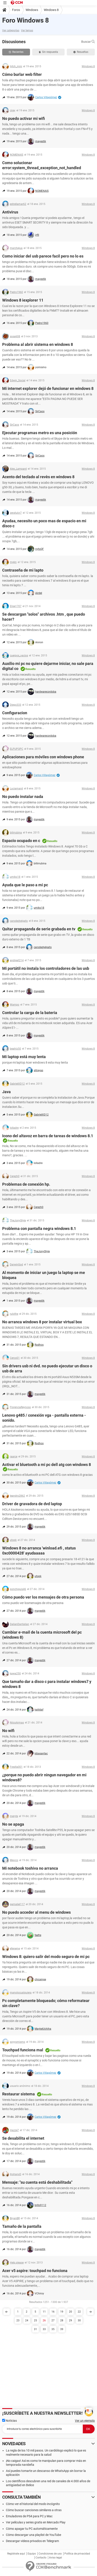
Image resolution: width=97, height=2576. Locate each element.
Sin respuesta (48, 51)
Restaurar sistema (18, 2094)
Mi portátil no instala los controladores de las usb (45, 968)
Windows (32, 10)
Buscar (88, 41)
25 (35, 2320)
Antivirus (10, 212)
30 (79, 2320)
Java (6, 1091)
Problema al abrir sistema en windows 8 (37, 344)
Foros (16, 10)
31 (35, 2329)
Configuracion (14, 713)
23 (17, 2320)
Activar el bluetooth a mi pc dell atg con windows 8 (46, 1464)
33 (44, 2329)
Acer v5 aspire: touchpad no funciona (34, 2270)
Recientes (16, 51)
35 (53, 2329)
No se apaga (13, 1824)
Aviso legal (55, 2557)
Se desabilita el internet (23, 2138)
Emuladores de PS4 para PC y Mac (29, 2516)
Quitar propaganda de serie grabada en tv (38, 929)
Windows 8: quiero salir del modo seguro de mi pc (46, 1956)
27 (53, 2320)
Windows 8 (51, 10)
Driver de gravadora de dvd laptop (32, 1503)
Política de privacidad (77, 2553)
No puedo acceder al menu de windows (36, 1912)
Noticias (9, 2420)
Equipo (32, 2553)
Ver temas (27, 30)
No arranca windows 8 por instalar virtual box (42, 1322)
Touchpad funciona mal (22, 2050)
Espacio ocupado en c (21, 840)
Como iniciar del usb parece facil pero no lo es (42, 256)
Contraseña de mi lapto (22, 570)
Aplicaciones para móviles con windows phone (43, 757)
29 (70, 2320)
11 (44, 2311)
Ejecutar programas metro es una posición (39, 432)
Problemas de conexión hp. (26, 1184)
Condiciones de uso (50, 2553)
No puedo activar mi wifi (23, 118)
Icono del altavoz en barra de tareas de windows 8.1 (47, 1135)
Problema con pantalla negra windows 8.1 (39, 1228)
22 (79, 2311)
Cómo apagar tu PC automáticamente (32, 2528)
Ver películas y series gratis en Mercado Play (35, 2522)
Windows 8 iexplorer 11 (22, 300)
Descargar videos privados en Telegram (32, 2541)
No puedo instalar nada (22, 796)
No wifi (8, 1730)
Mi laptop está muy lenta (24, 1056)
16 (53, 2311)
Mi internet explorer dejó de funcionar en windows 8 (47, 388)
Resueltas (80, 51)
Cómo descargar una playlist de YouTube (33, 2535)
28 (61, 2320)
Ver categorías (10, 30)
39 (61, 2329)
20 (70, 2311)
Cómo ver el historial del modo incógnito (33, 2504)
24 (26, 2320)
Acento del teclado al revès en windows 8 (38, 476)
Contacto (40, 2557)
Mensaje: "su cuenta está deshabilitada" (37, 2182)
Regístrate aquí (16, 2553)
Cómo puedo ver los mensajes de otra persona (43, 1597)
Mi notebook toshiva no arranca (30, 1868)
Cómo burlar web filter (22, 74)
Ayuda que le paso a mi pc (25, 885)
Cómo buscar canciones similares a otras (34, 2510)
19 (61, 2311)
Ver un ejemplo (85, 2420)
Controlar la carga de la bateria (29, 1012)
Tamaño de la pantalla (21, 2226)
